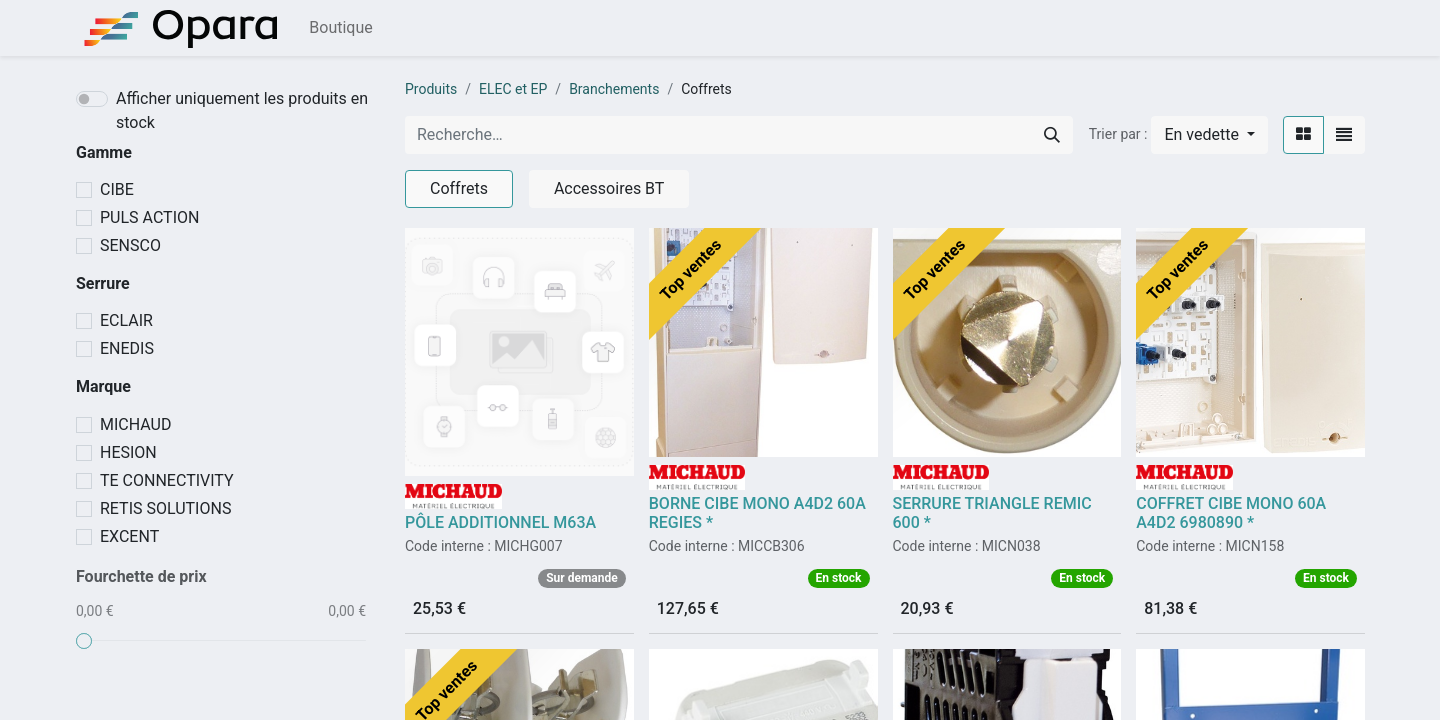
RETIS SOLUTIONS (165, 508)
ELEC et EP (513, 89)
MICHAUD (135, 424)
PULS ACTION (149, 217)
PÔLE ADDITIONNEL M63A (500, 522)
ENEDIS (127, 348)
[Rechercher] (1052, 135)
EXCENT (129, 536)
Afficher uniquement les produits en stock (242, 110)
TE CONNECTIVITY (167, 480)
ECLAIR (126, 320)
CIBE (117, 189)
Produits (431, 89)
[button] (1209, 135)
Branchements (614, 89)
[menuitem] (340, 28)
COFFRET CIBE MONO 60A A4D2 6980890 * (1231, 513)
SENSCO (130, 245)
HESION (128, 452)
